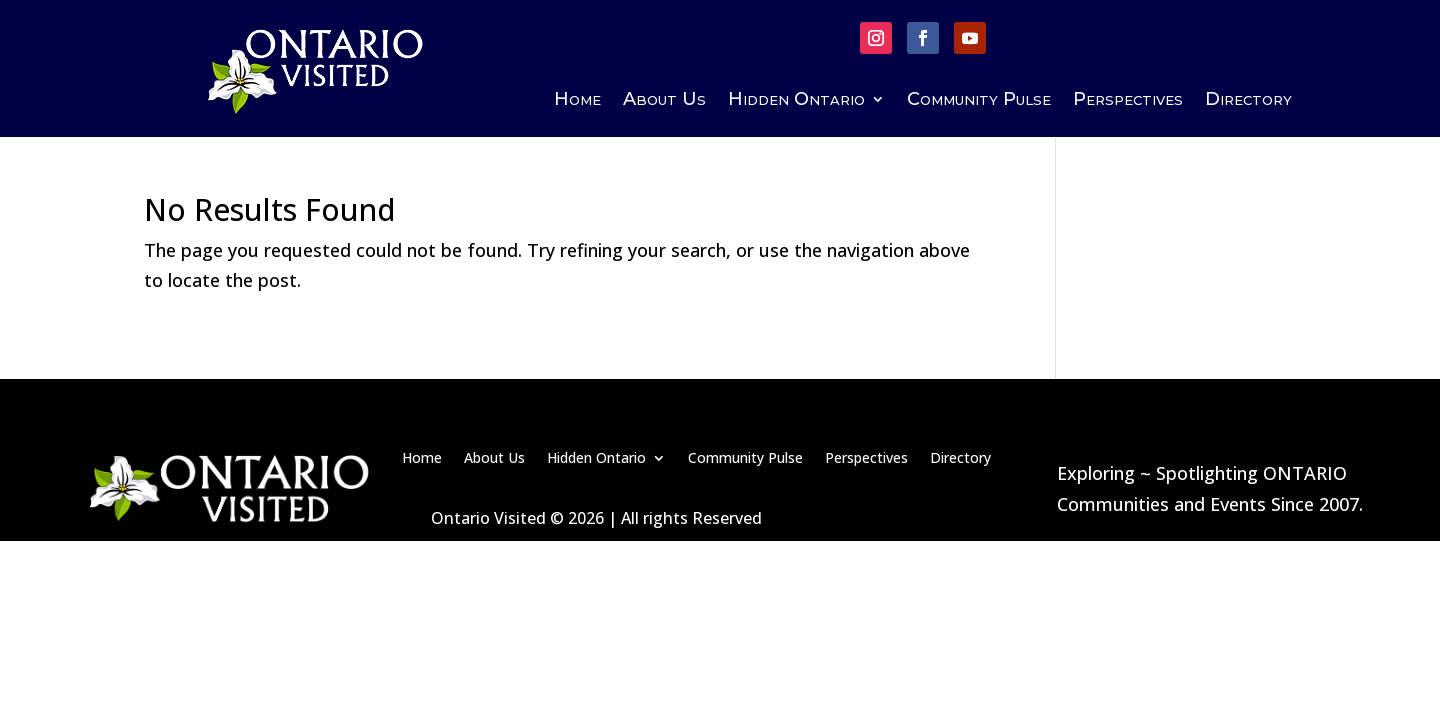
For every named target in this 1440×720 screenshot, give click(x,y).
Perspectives (1128, 101)
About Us (664, 101)
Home (577, 101)
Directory (1248, 101)
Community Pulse (979, 101)
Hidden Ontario (796, 101)
